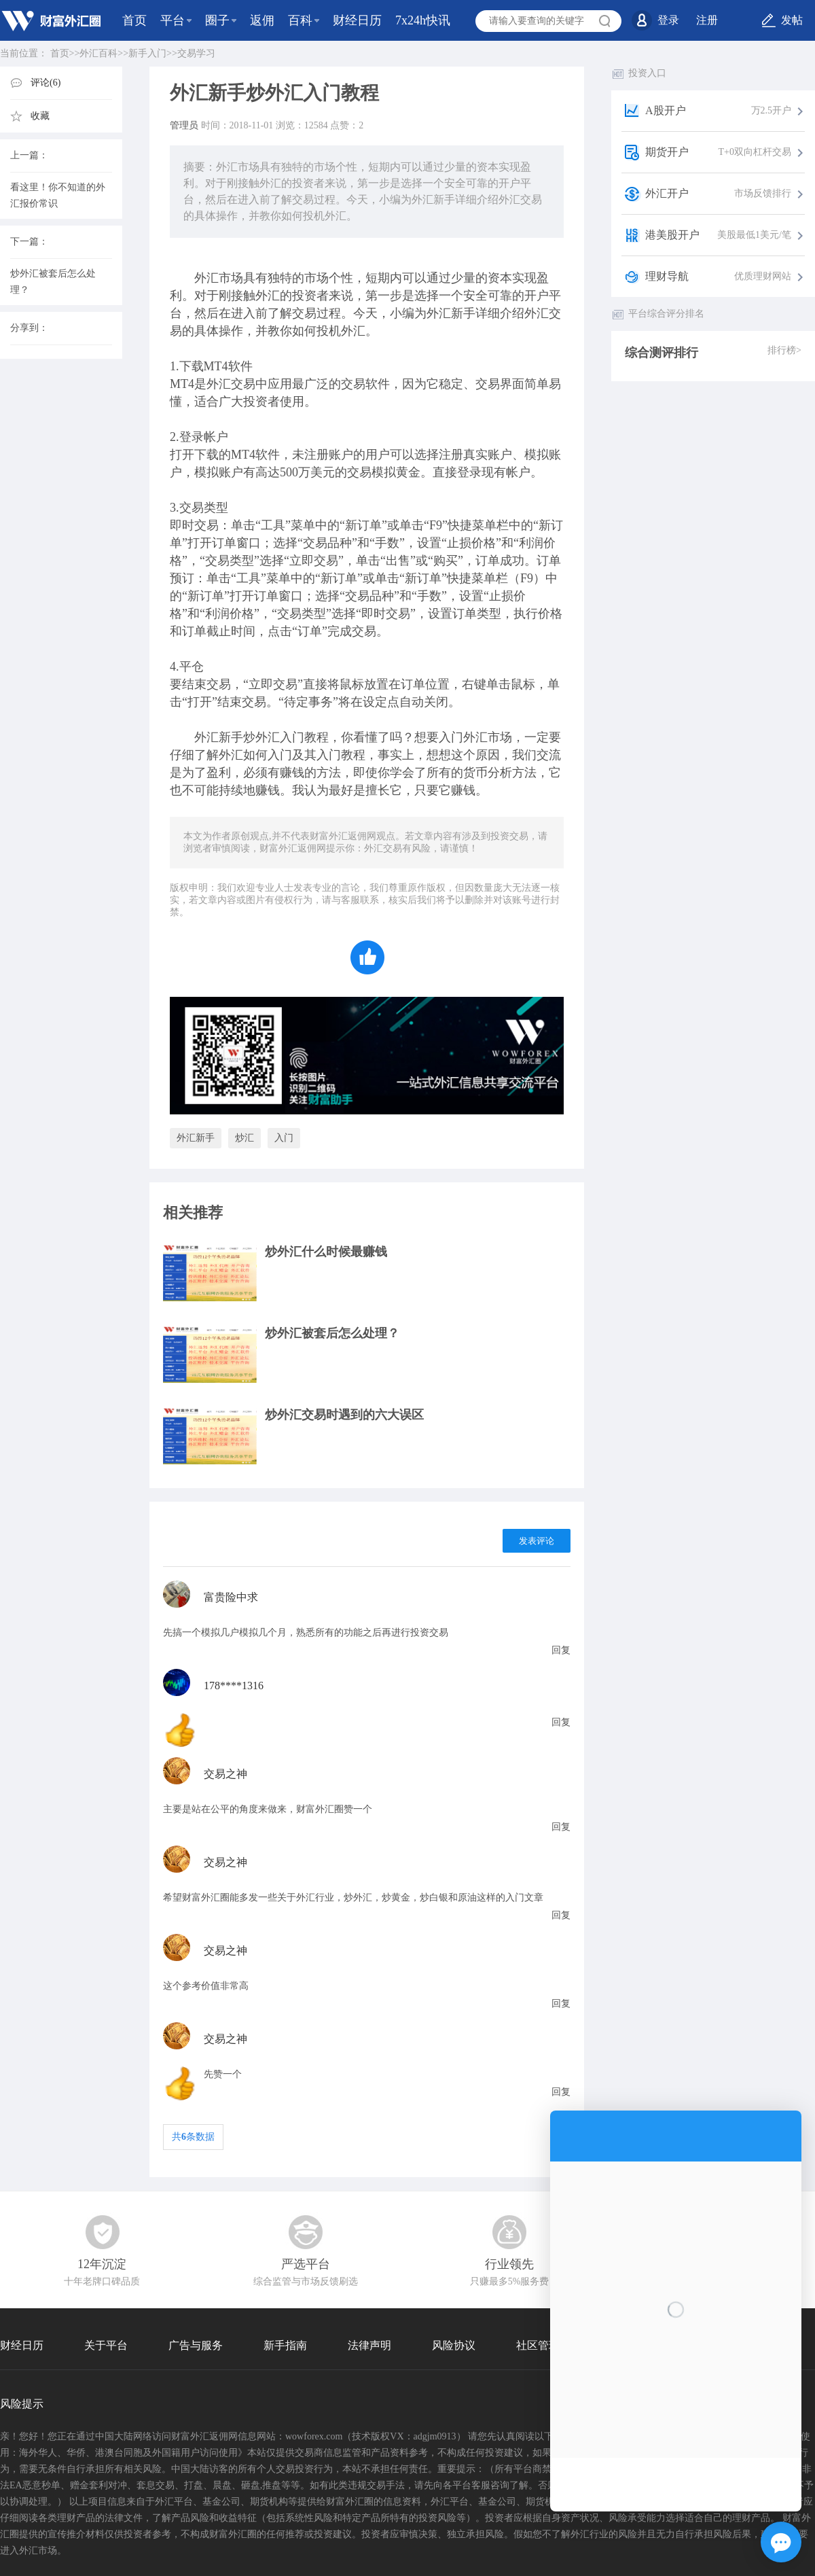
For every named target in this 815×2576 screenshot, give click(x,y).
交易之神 (225, 1774)
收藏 (40, 116)
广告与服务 (195, 2345)
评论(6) (45, 82)
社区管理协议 (548, 2345)
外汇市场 (218, 278)
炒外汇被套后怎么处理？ (332, 1333)
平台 (172, 20)
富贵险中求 (231, 1597)
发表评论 (536, 1541)
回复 (560, 1650)
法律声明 (369, 2345)
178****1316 (234, 1685)
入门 (283, 1138)
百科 (300, 20)
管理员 (184, 125)
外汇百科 (98, 53)
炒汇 (244, 1138)
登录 (668, 20)
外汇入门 (279, 737)
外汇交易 (230, 384)
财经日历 (357, 20)
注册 (707, 20)
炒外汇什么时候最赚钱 (326, 1251)
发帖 (792, 20)
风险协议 (453, 2345)
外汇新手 (451, 313)
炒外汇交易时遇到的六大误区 (344, 1415)
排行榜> (784, 350)
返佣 (262, 20)
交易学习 (196, 53)
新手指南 (285, 2345)
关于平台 (106, 2345)
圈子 (217, 20)
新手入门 (147, 53)
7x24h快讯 (422, 20)
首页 (134, 20)
